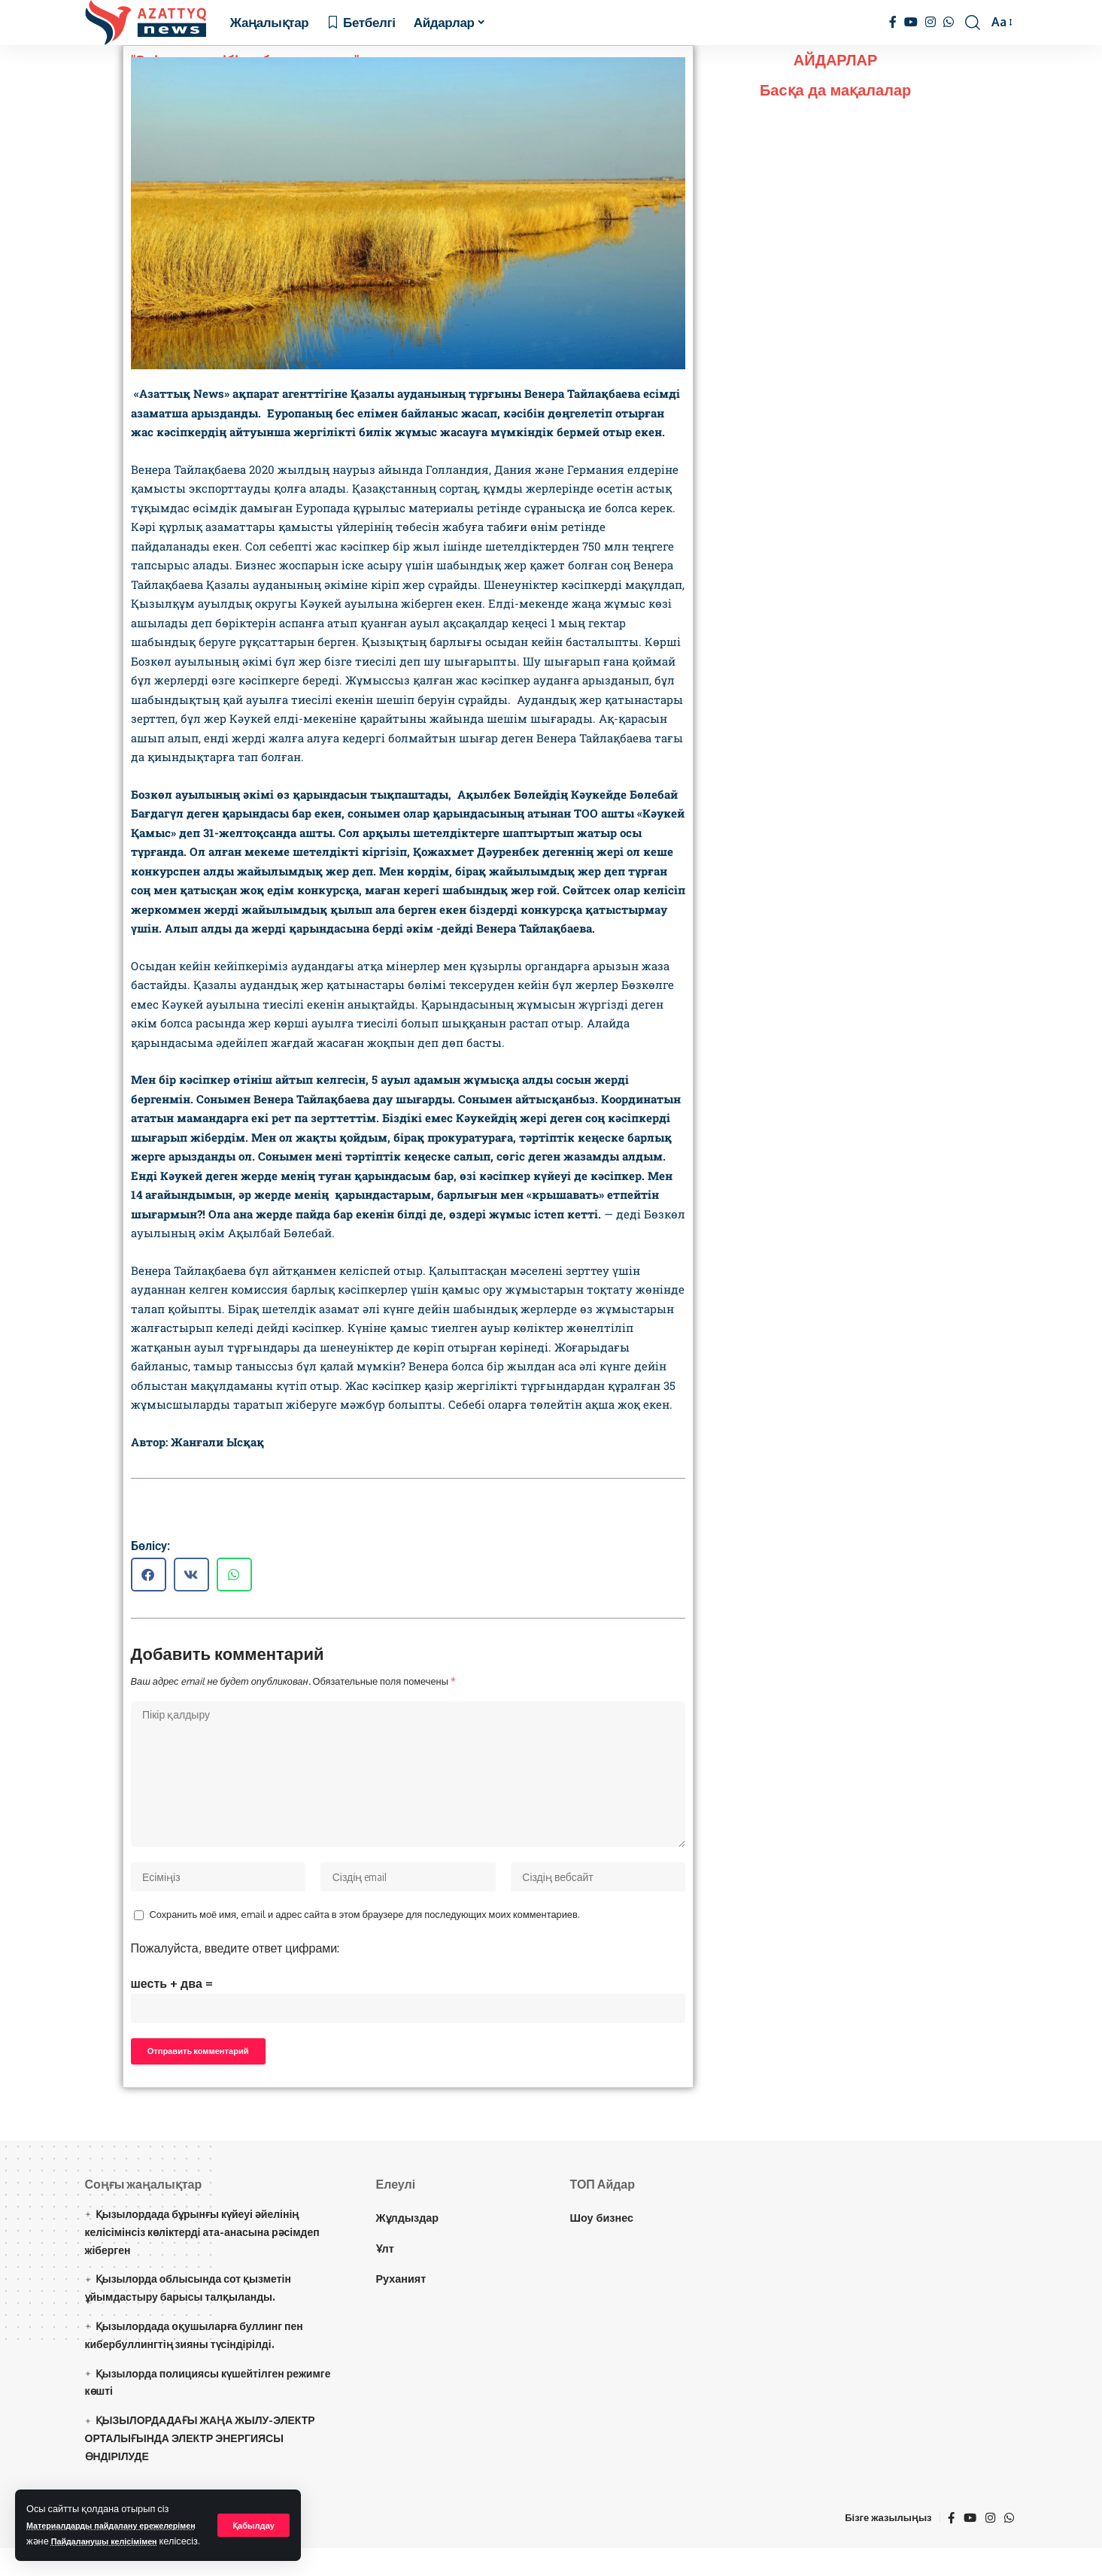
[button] (148, 1574)
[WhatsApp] (949, 22)
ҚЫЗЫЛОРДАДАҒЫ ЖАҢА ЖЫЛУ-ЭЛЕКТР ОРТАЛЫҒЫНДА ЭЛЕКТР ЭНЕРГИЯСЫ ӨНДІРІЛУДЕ (200, 2466)
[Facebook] (892, 22)
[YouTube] (910, 22)
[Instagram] (930, 22)
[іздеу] (972, 22)
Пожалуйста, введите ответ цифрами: (235, 1965)
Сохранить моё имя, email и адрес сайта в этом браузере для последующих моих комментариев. (365, 1932)
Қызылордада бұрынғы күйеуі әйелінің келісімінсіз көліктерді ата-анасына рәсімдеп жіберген (202, 2259)
